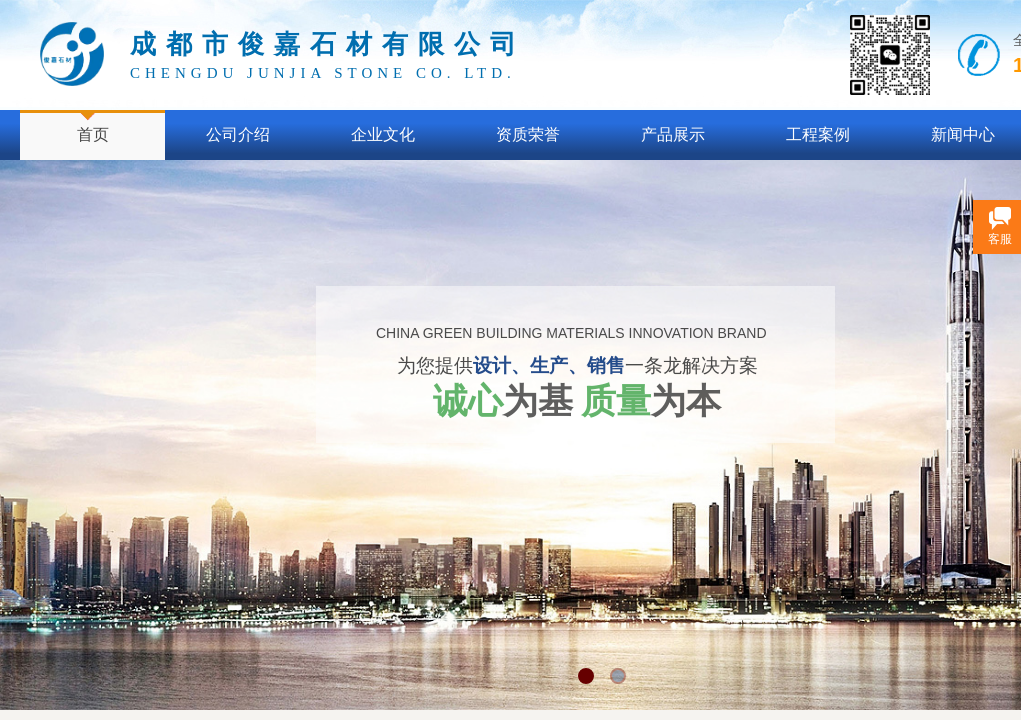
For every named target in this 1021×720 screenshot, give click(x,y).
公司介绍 (238, 134)
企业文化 (383, 134)
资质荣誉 (528, 134)
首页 (93, 134)
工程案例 (818, 134)
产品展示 (673, 134)
